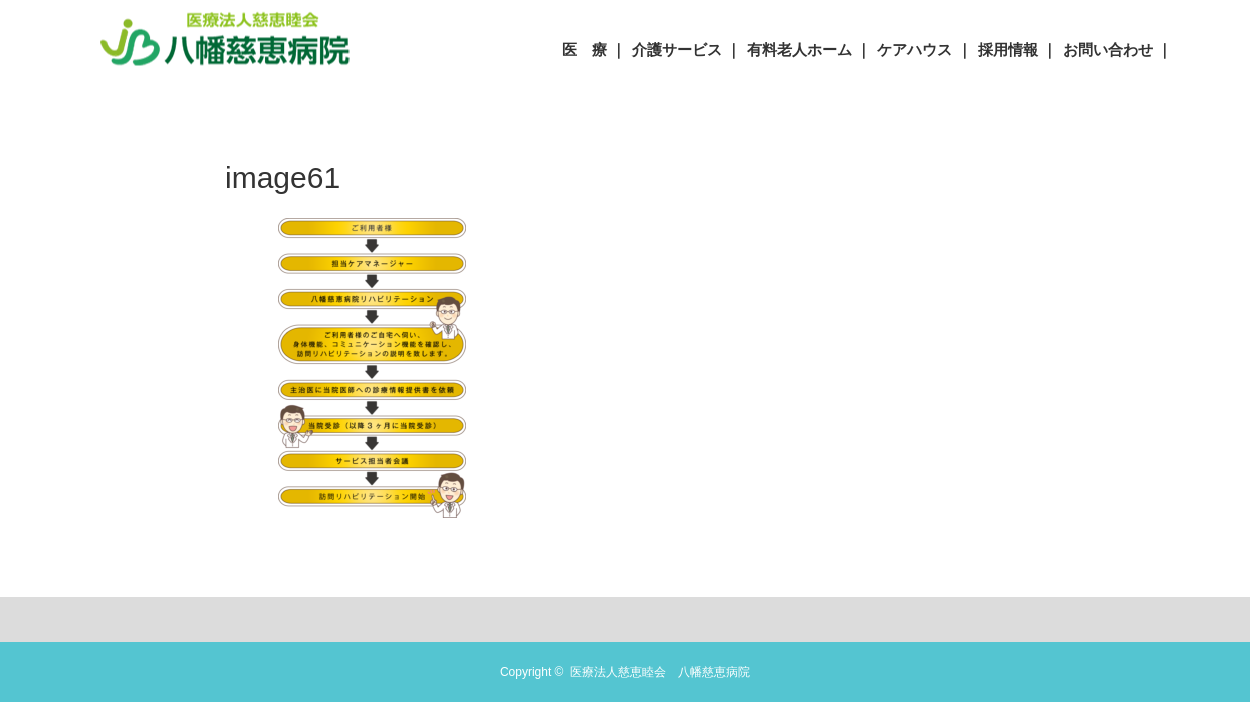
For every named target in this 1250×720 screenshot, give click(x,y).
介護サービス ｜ (686, 49)
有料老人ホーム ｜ (809, 49)
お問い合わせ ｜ (1117, 49)
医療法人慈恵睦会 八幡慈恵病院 (660, 672)
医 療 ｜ (594, 49)
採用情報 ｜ (1017, 49)
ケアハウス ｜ (924, 49)
